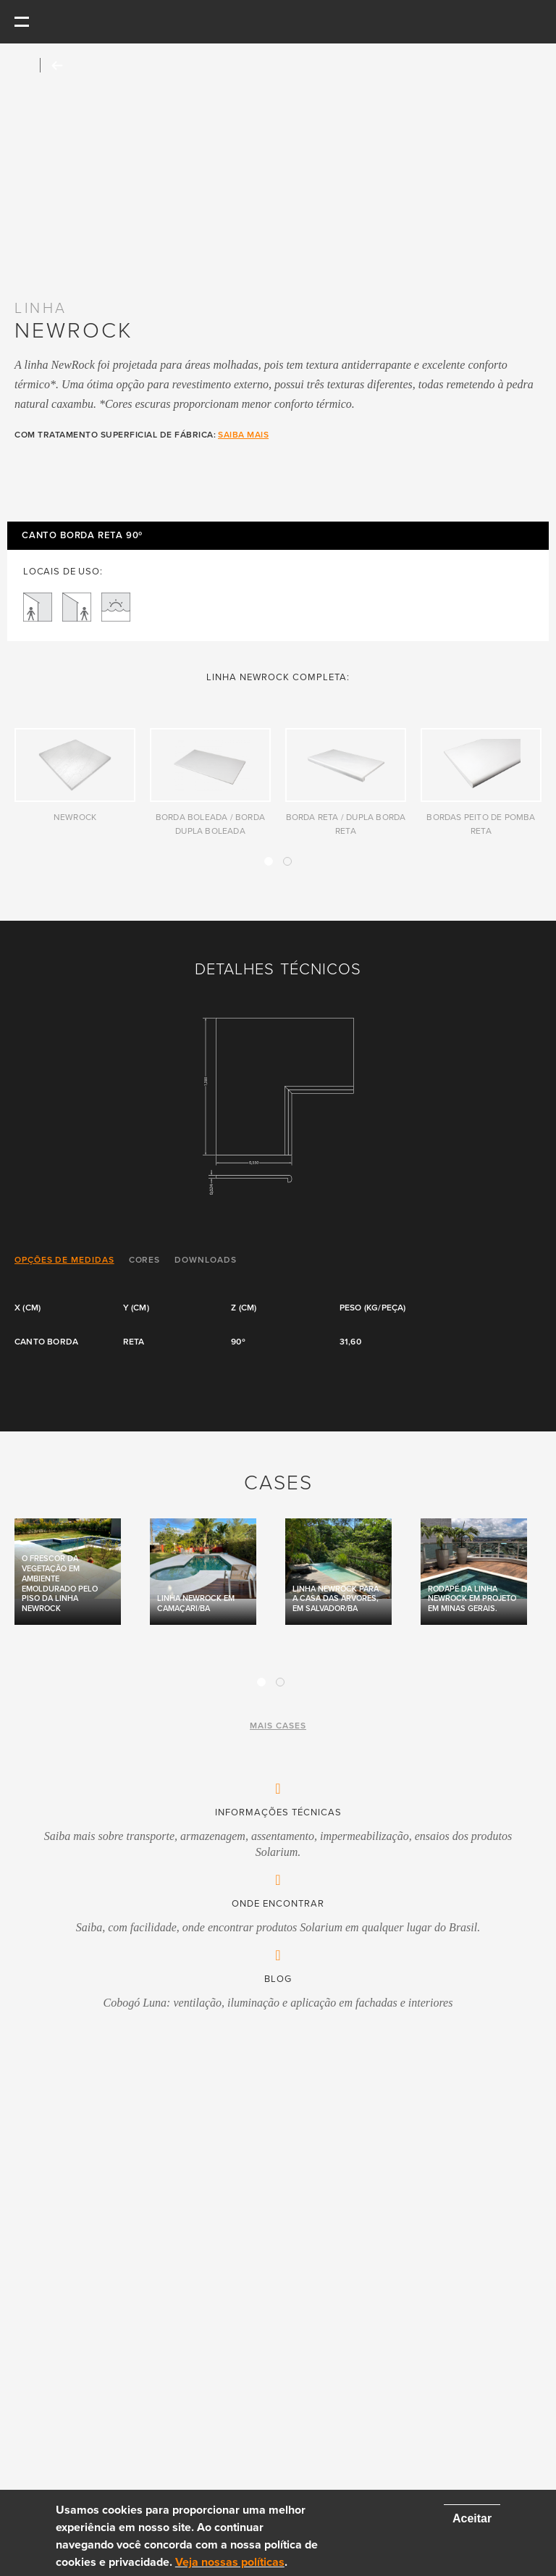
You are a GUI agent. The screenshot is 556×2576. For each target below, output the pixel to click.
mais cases (278, 1725)
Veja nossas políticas (230, 2562)
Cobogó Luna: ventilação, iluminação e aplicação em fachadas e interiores (278, 2002)
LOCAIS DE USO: (62, 572)
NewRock (75, 817)
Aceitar (472, 2518)
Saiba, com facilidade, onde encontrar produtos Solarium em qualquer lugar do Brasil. (278, 1927)
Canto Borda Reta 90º (82, 535)
